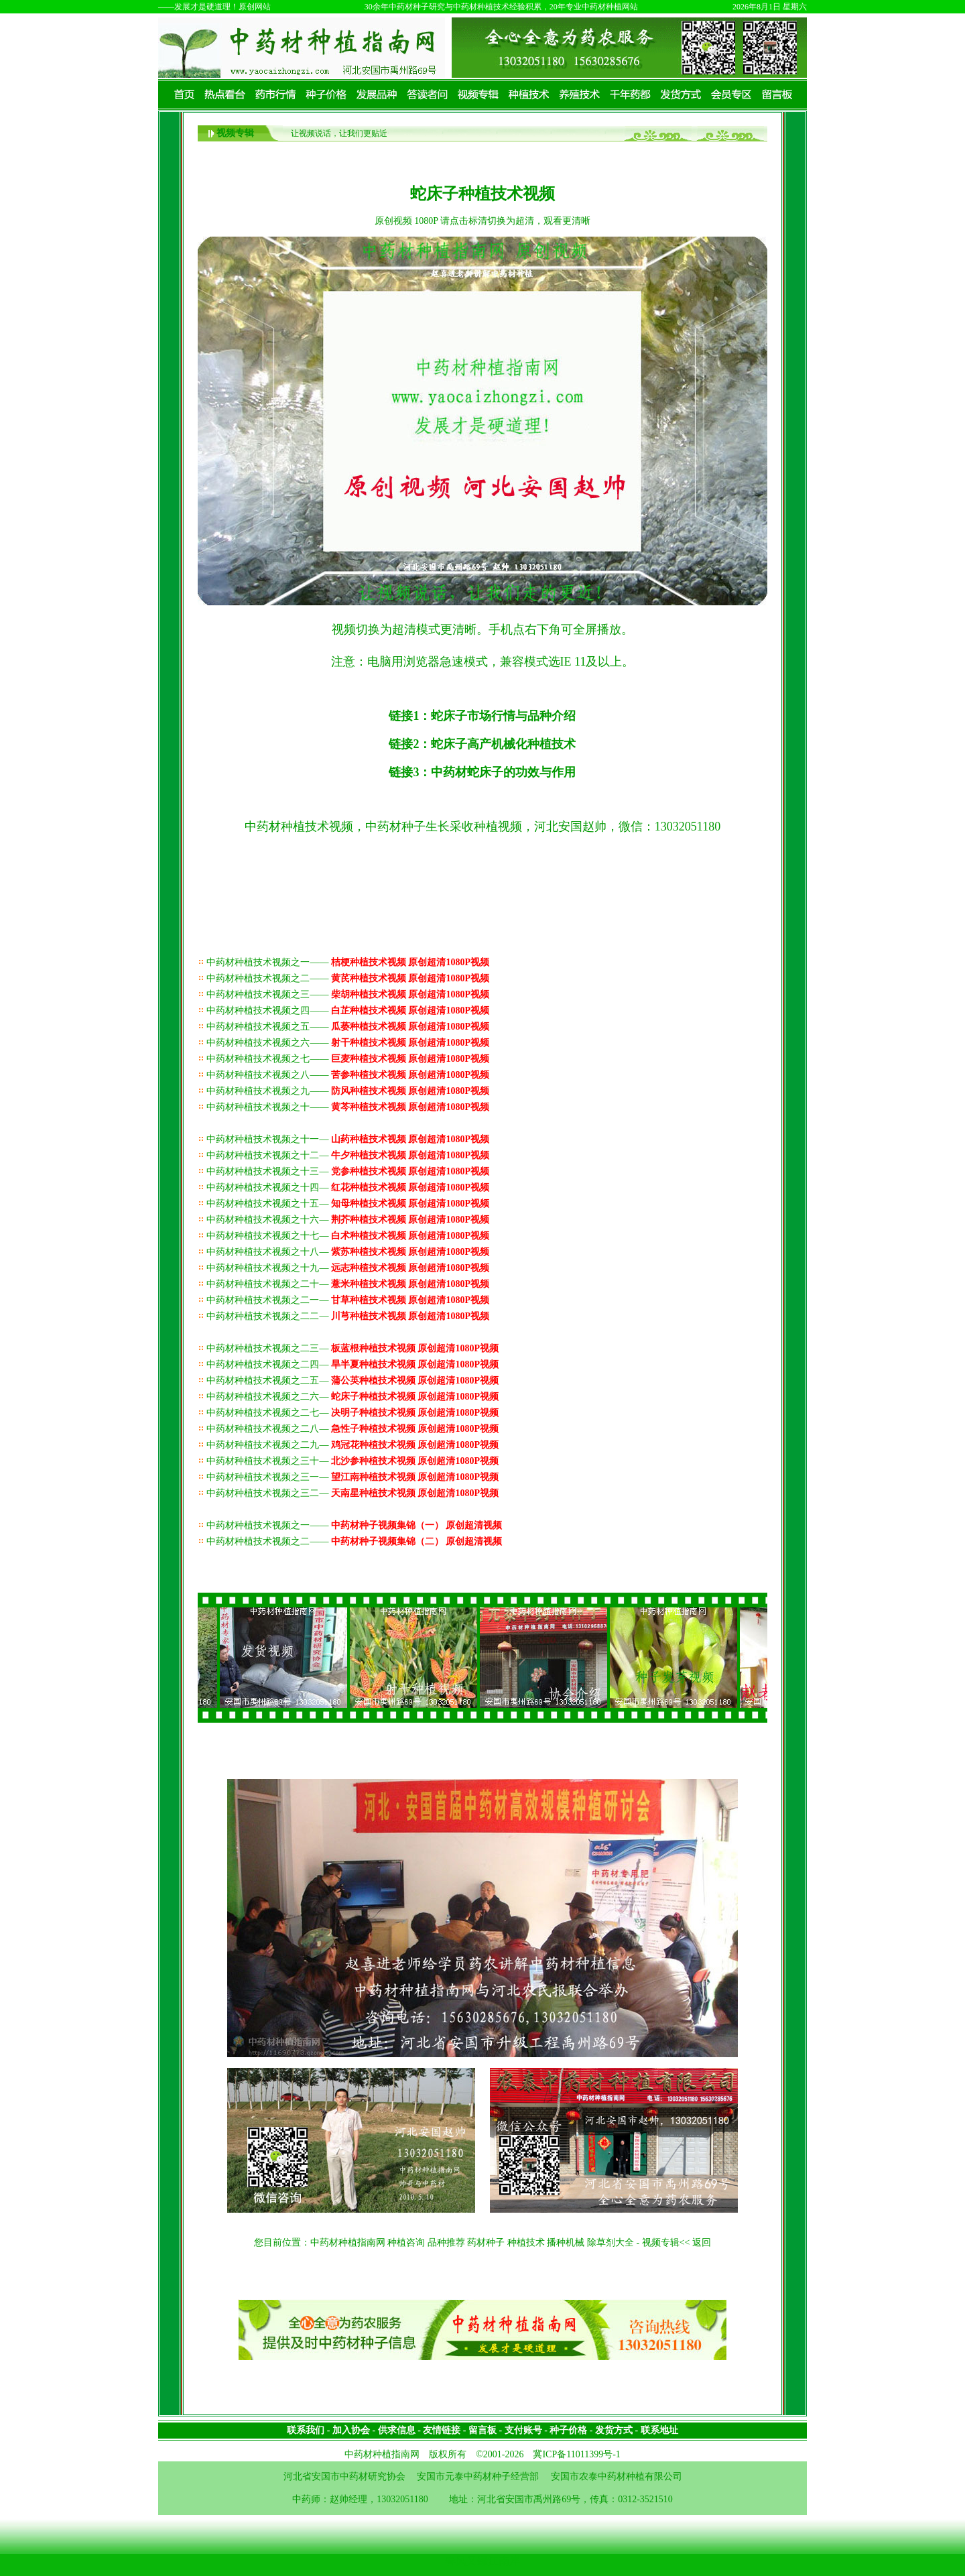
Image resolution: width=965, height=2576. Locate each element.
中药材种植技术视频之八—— (347, 1075)
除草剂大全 (610, 2242)
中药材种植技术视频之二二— (347, 1316)
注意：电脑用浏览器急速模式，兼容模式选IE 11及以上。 (483, 661)
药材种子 (486, 2242)
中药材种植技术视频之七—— (347, 1059)
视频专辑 (235, 133)
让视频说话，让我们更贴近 (339, 133)
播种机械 (565, 2242)
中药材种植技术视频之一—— (347, 962)
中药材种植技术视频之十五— (347, 1204)
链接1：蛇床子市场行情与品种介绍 (482, 716)
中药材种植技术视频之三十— (352, 1461)
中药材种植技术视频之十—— (347, 1107)
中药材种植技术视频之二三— (352, 1348)
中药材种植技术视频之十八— (347, 1252)
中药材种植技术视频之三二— (352, 1493)
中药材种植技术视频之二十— (347, 1284)
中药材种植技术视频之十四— (347, 1187)
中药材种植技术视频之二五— (352, 1380)
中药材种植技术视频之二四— (352, 1364)
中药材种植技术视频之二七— (352, 1413)
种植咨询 (406, 2242)
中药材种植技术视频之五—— (347, 1027)
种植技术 (526, 2242)
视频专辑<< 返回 (676, 2242)
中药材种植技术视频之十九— (347, 1268)
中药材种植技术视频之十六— (347, 1220)
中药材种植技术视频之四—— (347, 1010)
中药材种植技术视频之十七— (347, 1236)
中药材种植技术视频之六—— (347, 1043)
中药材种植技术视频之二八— (352, 1429)
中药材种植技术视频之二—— (347, 978)
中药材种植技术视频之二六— (352, 1397)
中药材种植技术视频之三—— (347, 994)
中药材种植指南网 (347, 2242)
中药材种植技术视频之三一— (352, 1477)
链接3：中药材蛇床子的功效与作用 (482, 772)
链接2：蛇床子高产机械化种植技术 (482, 744)
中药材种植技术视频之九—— (347, 1091)
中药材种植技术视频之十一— (347, 1139)
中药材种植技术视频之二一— (347, 1300)
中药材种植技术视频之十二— (347, 1155)
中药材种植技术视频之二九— (352, 1445)
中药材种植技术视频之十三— (347, 1171)
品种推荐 (446, 2242)
